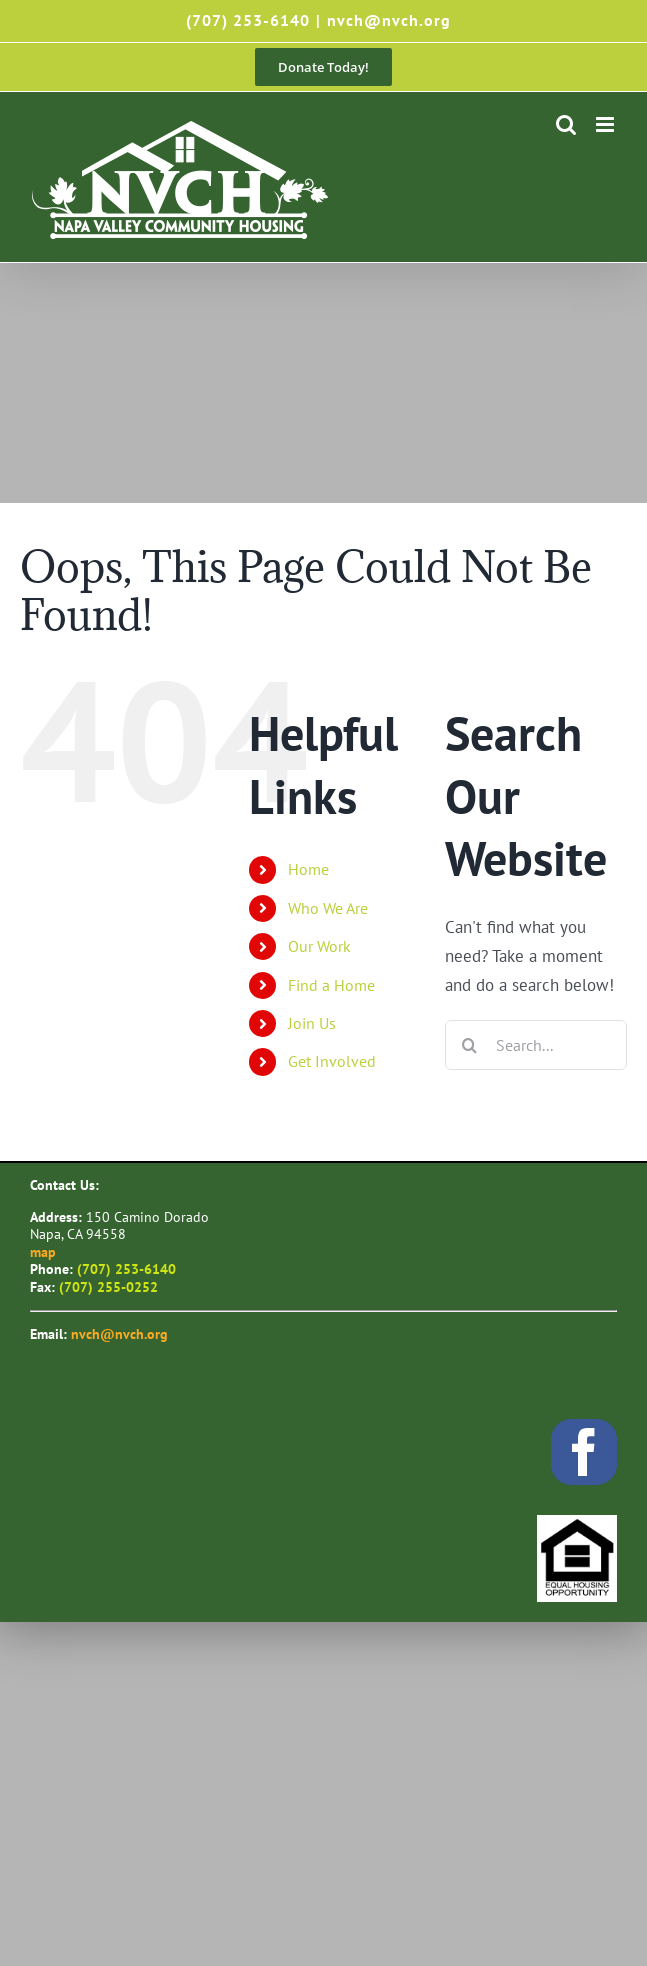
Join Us (312, 1023)
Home (308, 869)
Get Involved (332, 1061)
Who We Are (328, 908)
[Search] (470, 1045)
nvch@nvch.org (389, 20)
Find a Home (331, 985)
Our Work (319, 946)
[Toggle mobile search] (566, 124)
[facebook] (584, 1452)
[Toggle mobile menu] (606, 124)
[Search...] (536, 1045)
